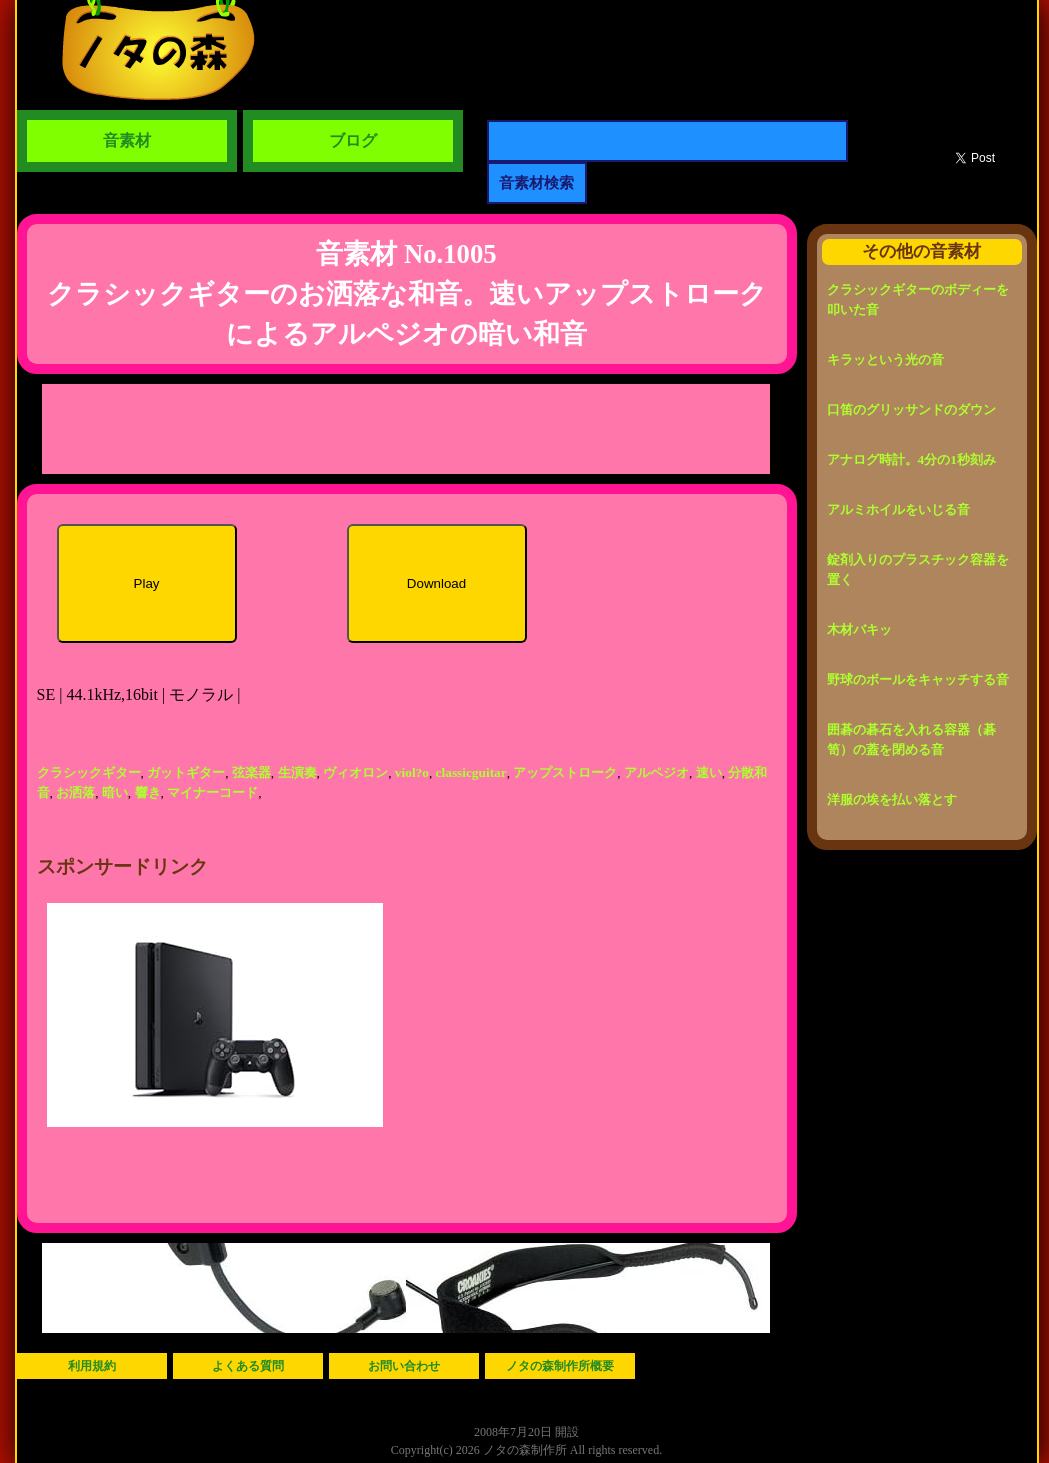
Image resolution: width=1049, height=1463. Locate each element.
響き (148, 792)
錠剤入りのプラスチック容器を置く (918, 569)
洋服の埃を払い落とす (892, 799)
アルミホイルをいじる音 (898, 509)
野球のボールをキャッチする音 (918, 679)
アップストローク (565, 772)
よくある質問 (248, 1366)
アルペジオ (656, 772)
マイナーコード (212, 792)
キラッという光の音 (885, 359)
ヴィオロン (355, 772)
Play (147, 583)
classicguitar (471, 772)
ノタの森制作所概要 (560, 1366)
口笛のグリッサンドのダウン (911, 409)
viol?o (412, 772)
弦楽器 (251, 772)
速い (709, 772)
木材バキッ (859, 629)
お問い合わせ (404, 1366)
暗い (115, 792)
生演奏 (297, 772)
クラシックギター (89, 772)
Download (436, 583)
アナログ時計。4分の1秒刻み (911, 459)
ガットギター (186, 772)
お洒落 (75, 792)
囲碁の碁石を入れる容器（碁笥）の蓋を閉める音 (911, 739)
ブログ (353, 140)
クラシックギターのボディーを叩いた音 (918, 299)
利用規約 (92, 1366)
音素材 (127, 140)
